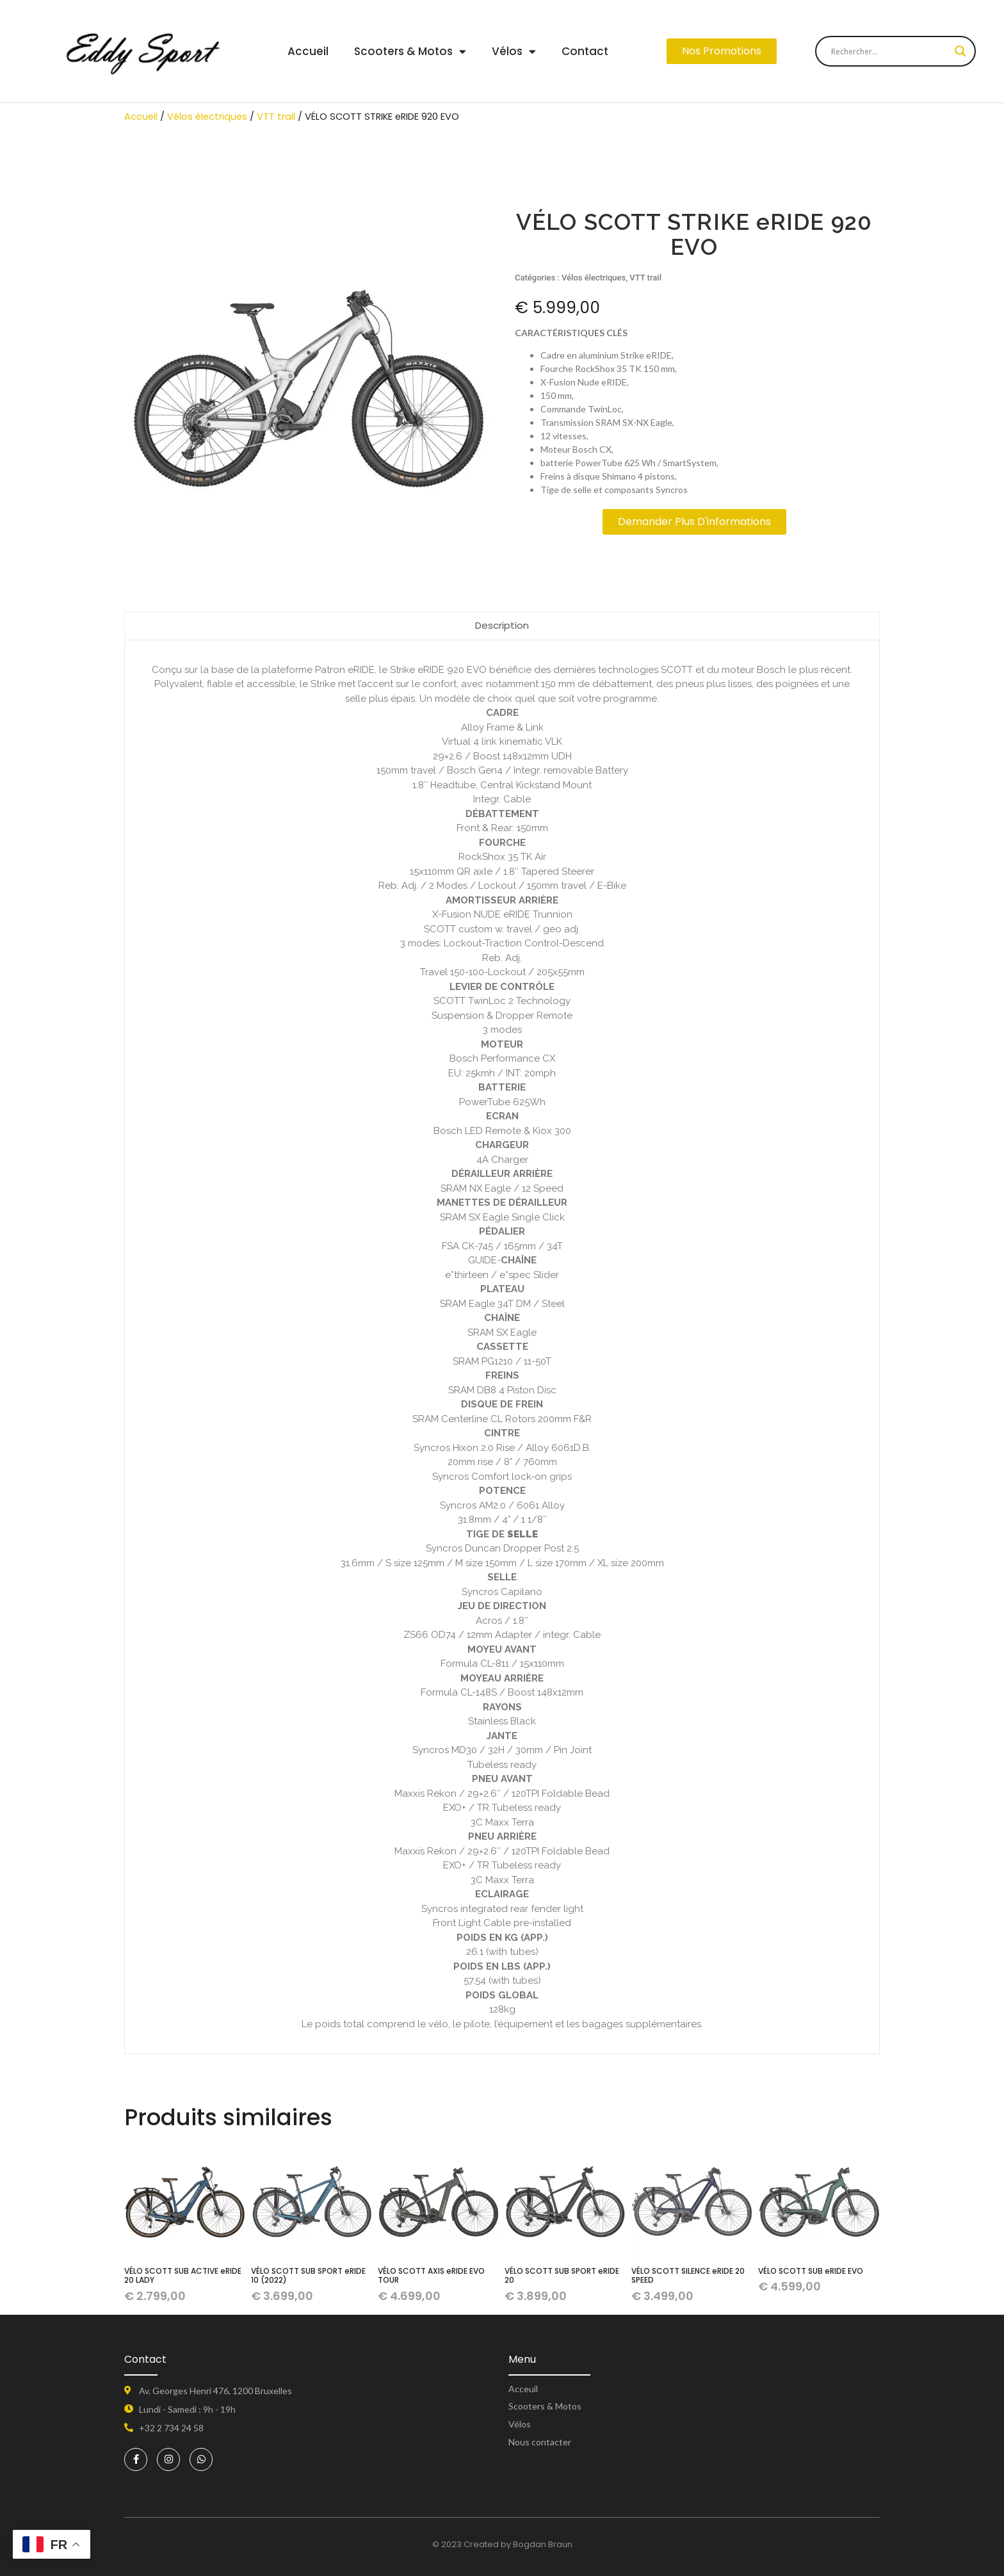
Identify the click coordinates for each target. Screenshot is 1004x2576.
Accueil (307, 51)
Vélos (514, 51)
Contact (585, 51)
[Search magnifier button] (960, 51)
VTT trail (276, 116)
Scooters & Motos (410, 51)
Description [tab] (502, 625)
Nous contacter (539, 2441)
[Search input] (889, 51)
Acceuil (523, 2388)
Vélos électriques (207, 116)
